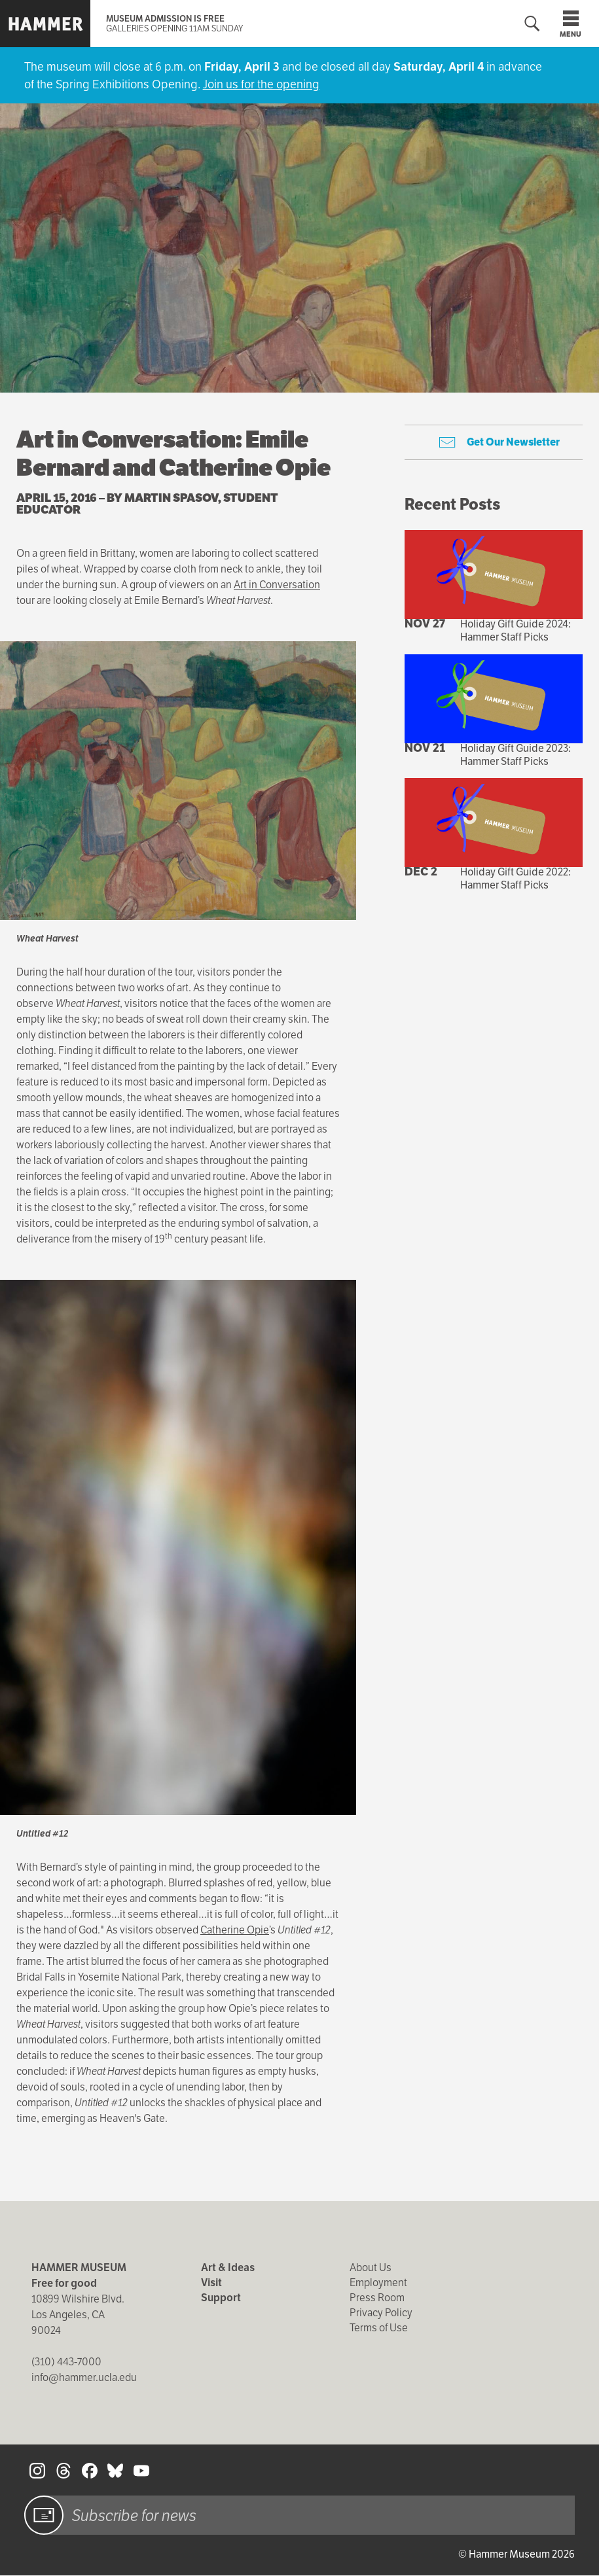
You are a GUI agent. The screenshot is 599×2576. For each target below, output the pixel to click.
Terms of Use (379, 2328)
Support (221, 2297)
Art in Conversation (277, 584)
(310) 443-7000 (66, 2362)
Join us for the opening (261, 84)
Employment (378, 2282)
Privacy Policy (381, 2313)
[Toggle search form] (532, 23)
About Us (370, 2267)
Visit (211, 2282)
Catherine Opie (234, 1930)
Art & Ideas (228, 2267)
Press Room (377, 2297)
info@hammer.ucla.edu (84, 2377)
